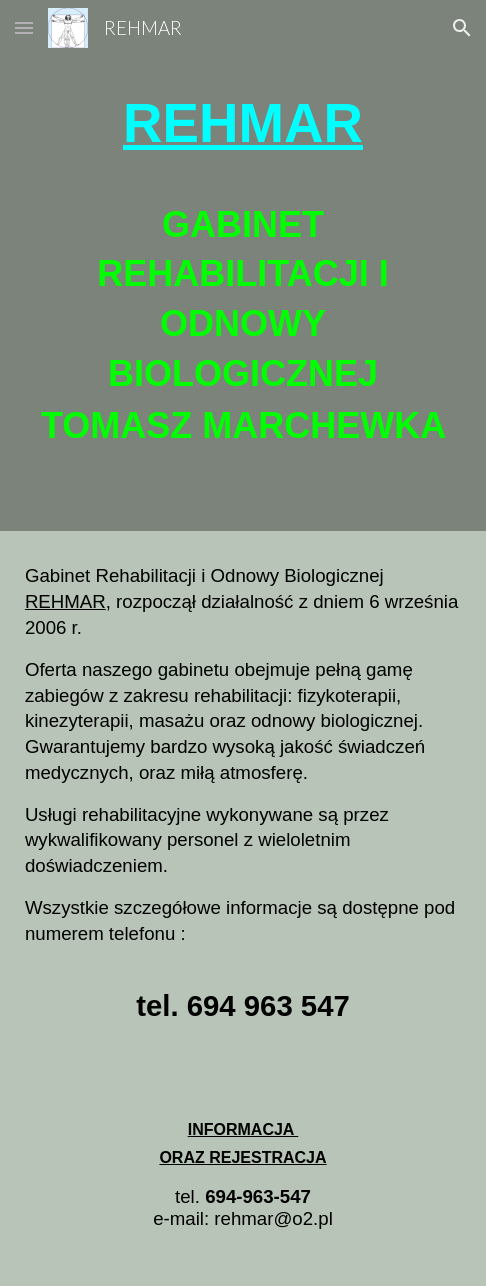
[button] (24, 27)
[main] (243, 123)
